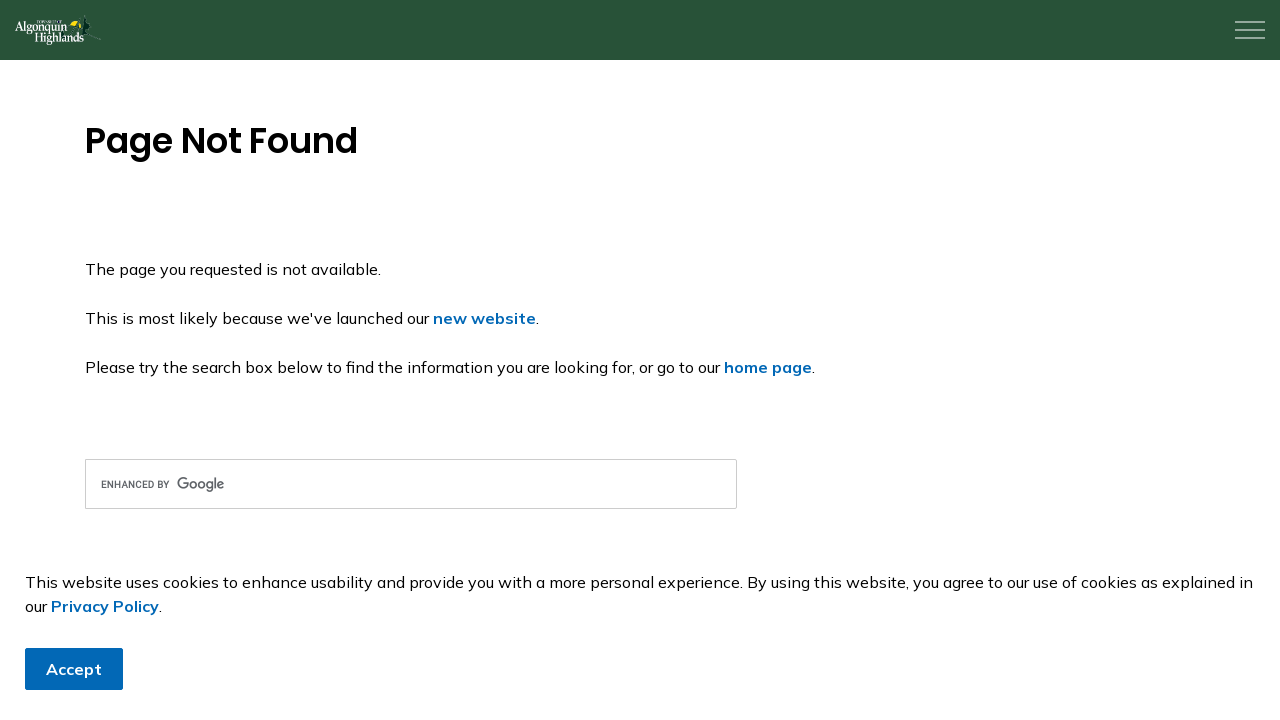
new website (484, 318)
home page (768, 367)
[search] (411, 484)
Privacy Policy (105, 616)
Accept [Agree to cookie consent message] (74, 679)
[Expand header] (1250, 30)
